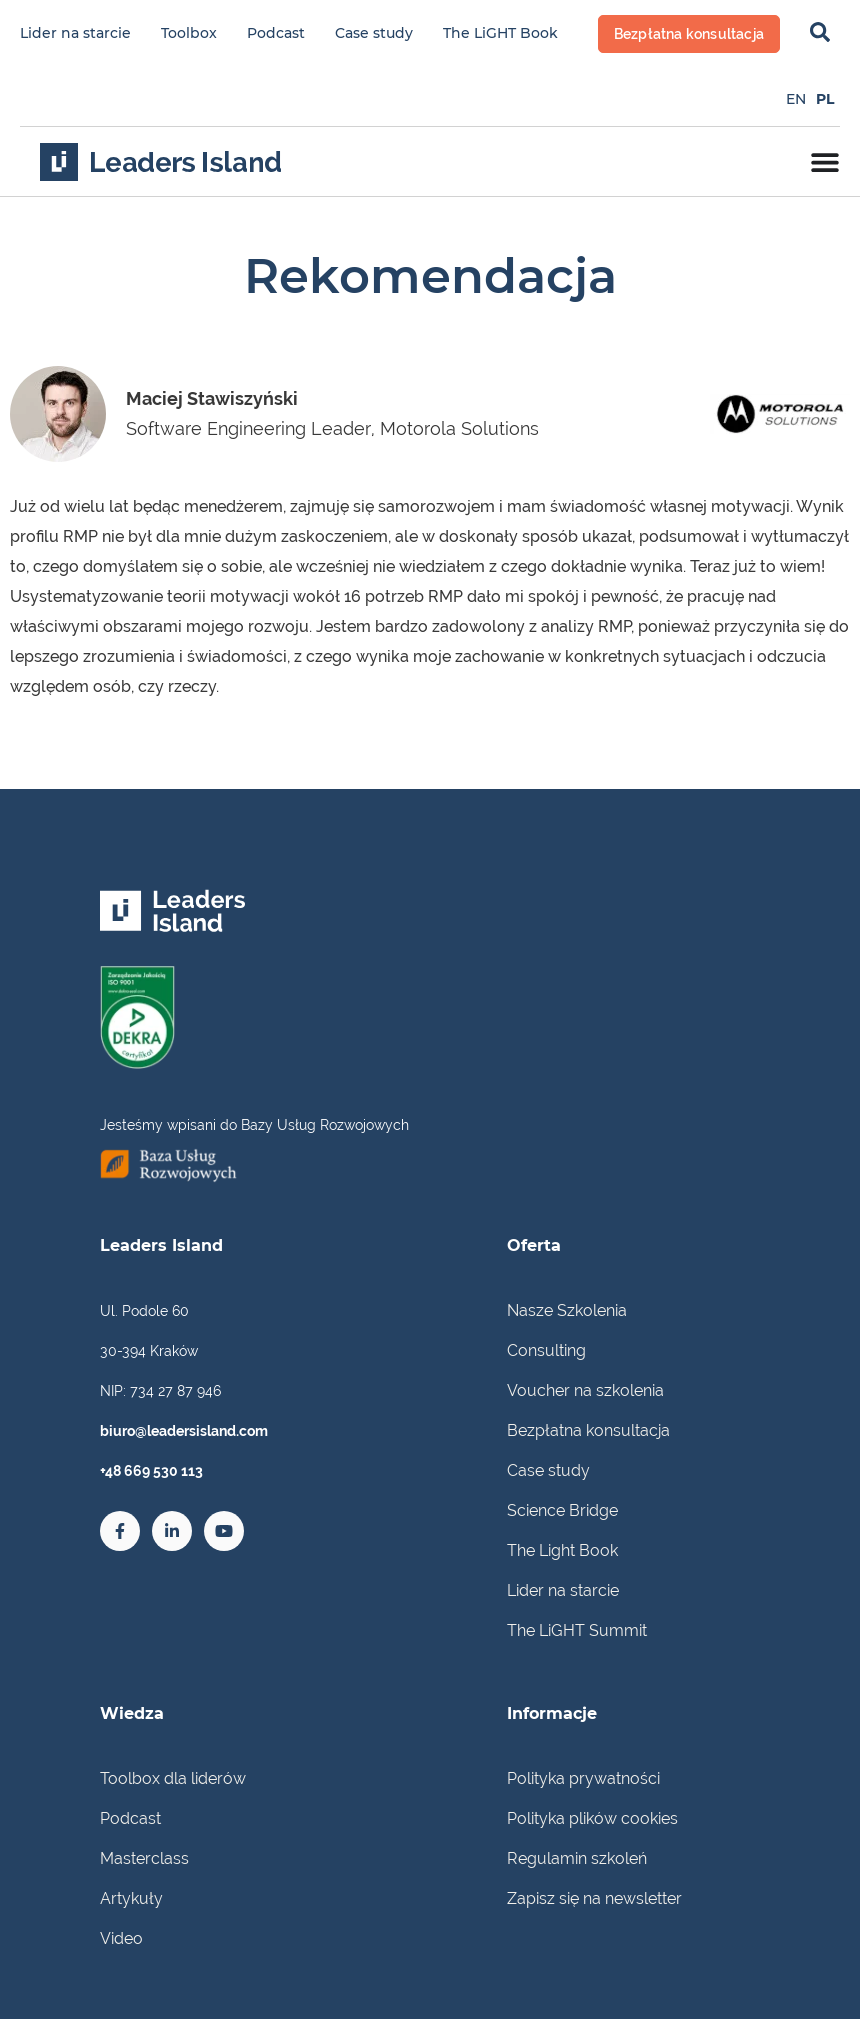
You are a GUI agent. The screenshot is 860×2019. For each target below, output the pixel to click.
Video (121, 1938)
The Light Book (562, 1550)
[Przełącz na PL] (825, 98)
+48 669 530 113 (151, 1471)
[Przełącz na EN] (796, 98)
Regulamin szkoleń (577, 1858)
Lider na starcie (75, 33)
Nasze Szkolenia (567, 1310)
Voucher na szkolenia (585, 1390)
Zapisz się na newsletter (594, 1898)
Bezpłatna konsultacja (588, 1430)
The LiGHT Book (500, 33)
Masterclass (144, 1858)
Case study (374, 33)
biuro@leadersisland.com (184, 1431)
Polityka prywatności (583, 1778)
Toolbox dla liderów (173, 1778)
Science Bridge (562, 1510)
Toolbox (189, 33)
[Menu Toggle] (825, 162)
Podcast (276, 33)
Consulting (546, 1350)
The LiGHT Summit (577, 1630)
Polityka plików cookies (592, 1818)
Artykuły (131, 1898)
